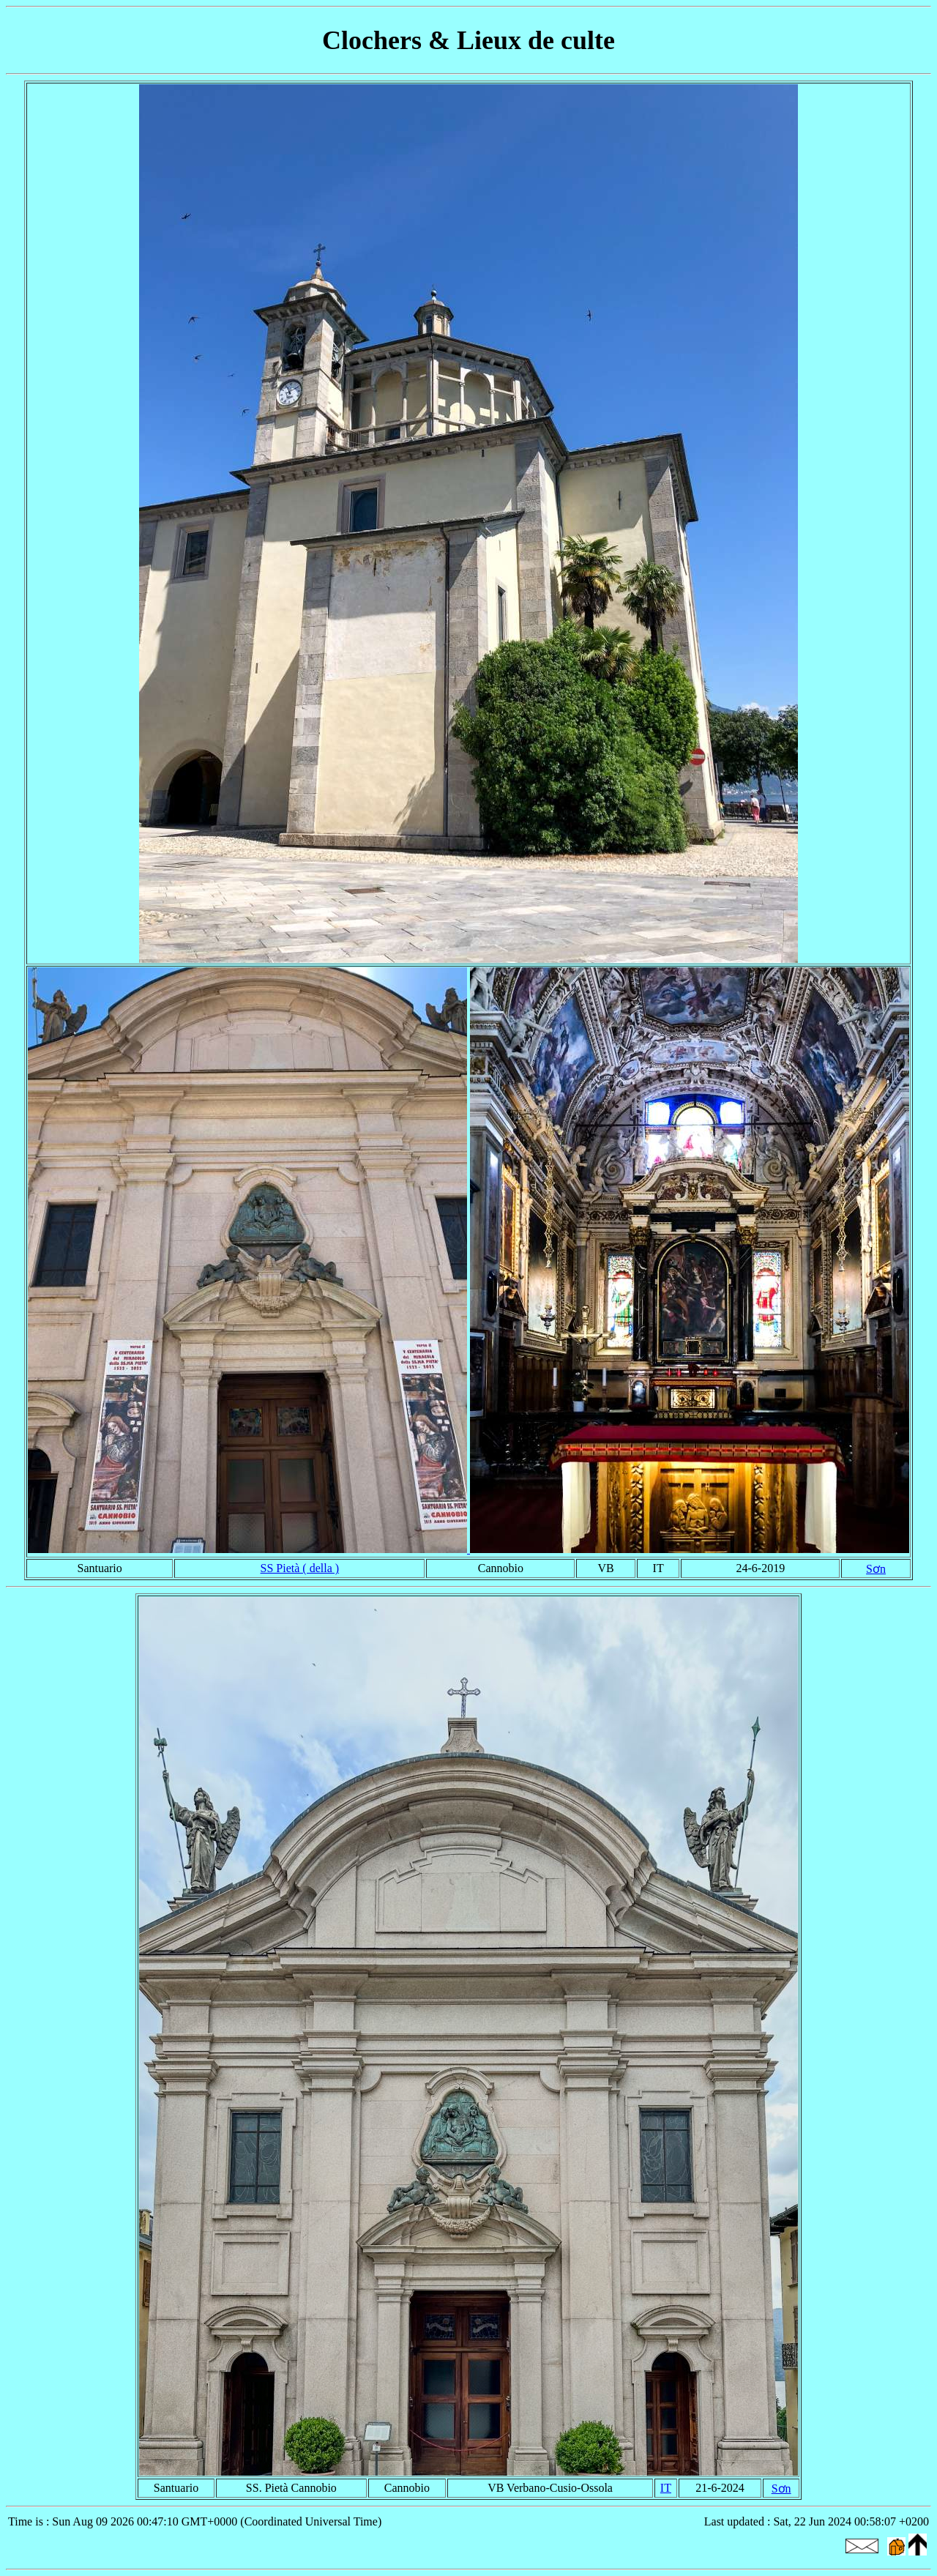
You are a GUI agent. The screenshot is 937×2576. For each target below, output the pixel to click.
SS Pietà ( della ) (300, 1568)
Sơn (876, 1569)
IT (665, 2488)
